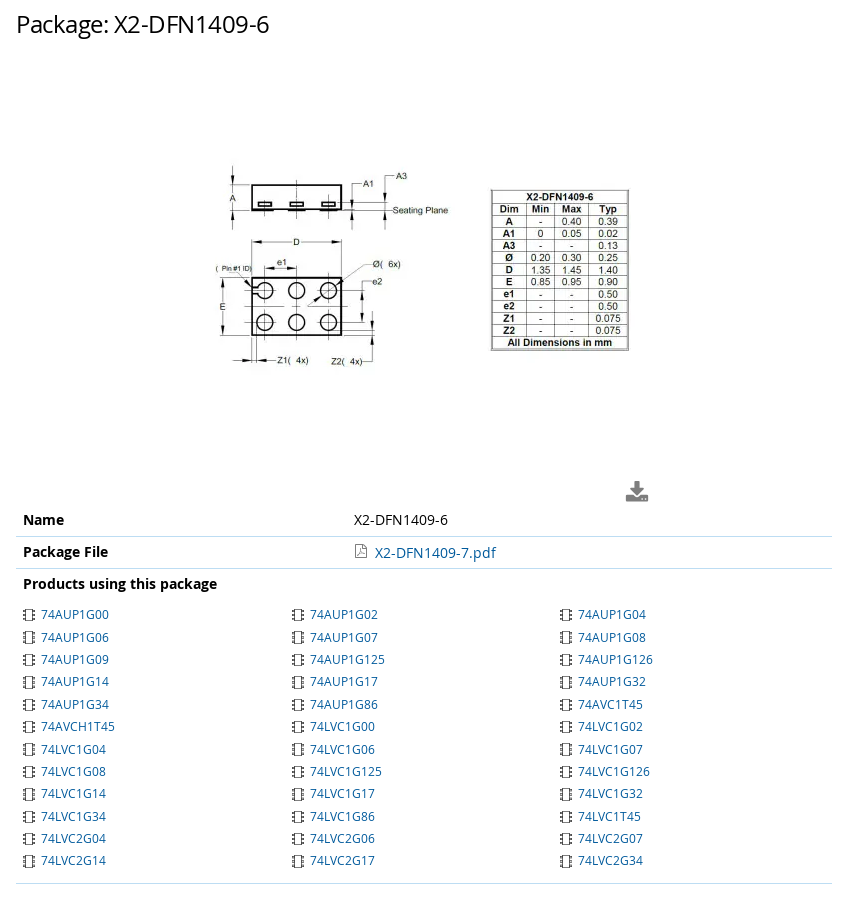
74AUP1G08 (603, 637)
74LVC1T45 (600, 816)
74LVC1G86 (333, 816)
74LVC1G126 (605, 771)
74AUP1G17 (335, 681)
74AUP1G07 (335, 637)
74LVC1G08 (64, 771)
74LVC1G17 (333, 793)
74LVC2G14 (64, 860)
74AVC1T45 (601, 704)
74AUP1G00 (66, 614)
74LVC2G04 (64, 838)
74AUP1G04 (603, 614)
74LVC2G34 (601, 860)
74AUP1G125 (338, 659)
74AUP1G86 (335, 704)
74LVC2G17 (333, 860)
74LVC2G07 (601, 838)
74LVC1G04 (64, 749)
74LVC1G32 (601, 793)
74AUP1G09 (66, 659)
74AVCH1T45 (69, 726)
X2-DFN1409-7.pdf (435, 552)
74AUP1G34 (66, 704)
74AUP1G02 (335, 614)
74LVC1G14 (64, 793)
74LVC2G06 (333, 838)
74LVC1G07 (601, 749)
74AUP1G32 (603, 681)
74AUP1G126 (606, 659)
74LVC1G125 (337, 771)
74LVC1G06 (333, 749)
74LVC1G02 (601, 726)
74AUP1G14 (66, 681)
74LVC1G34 (64, 816)
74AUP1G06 (66, 637)
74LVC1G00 (333, 726)
